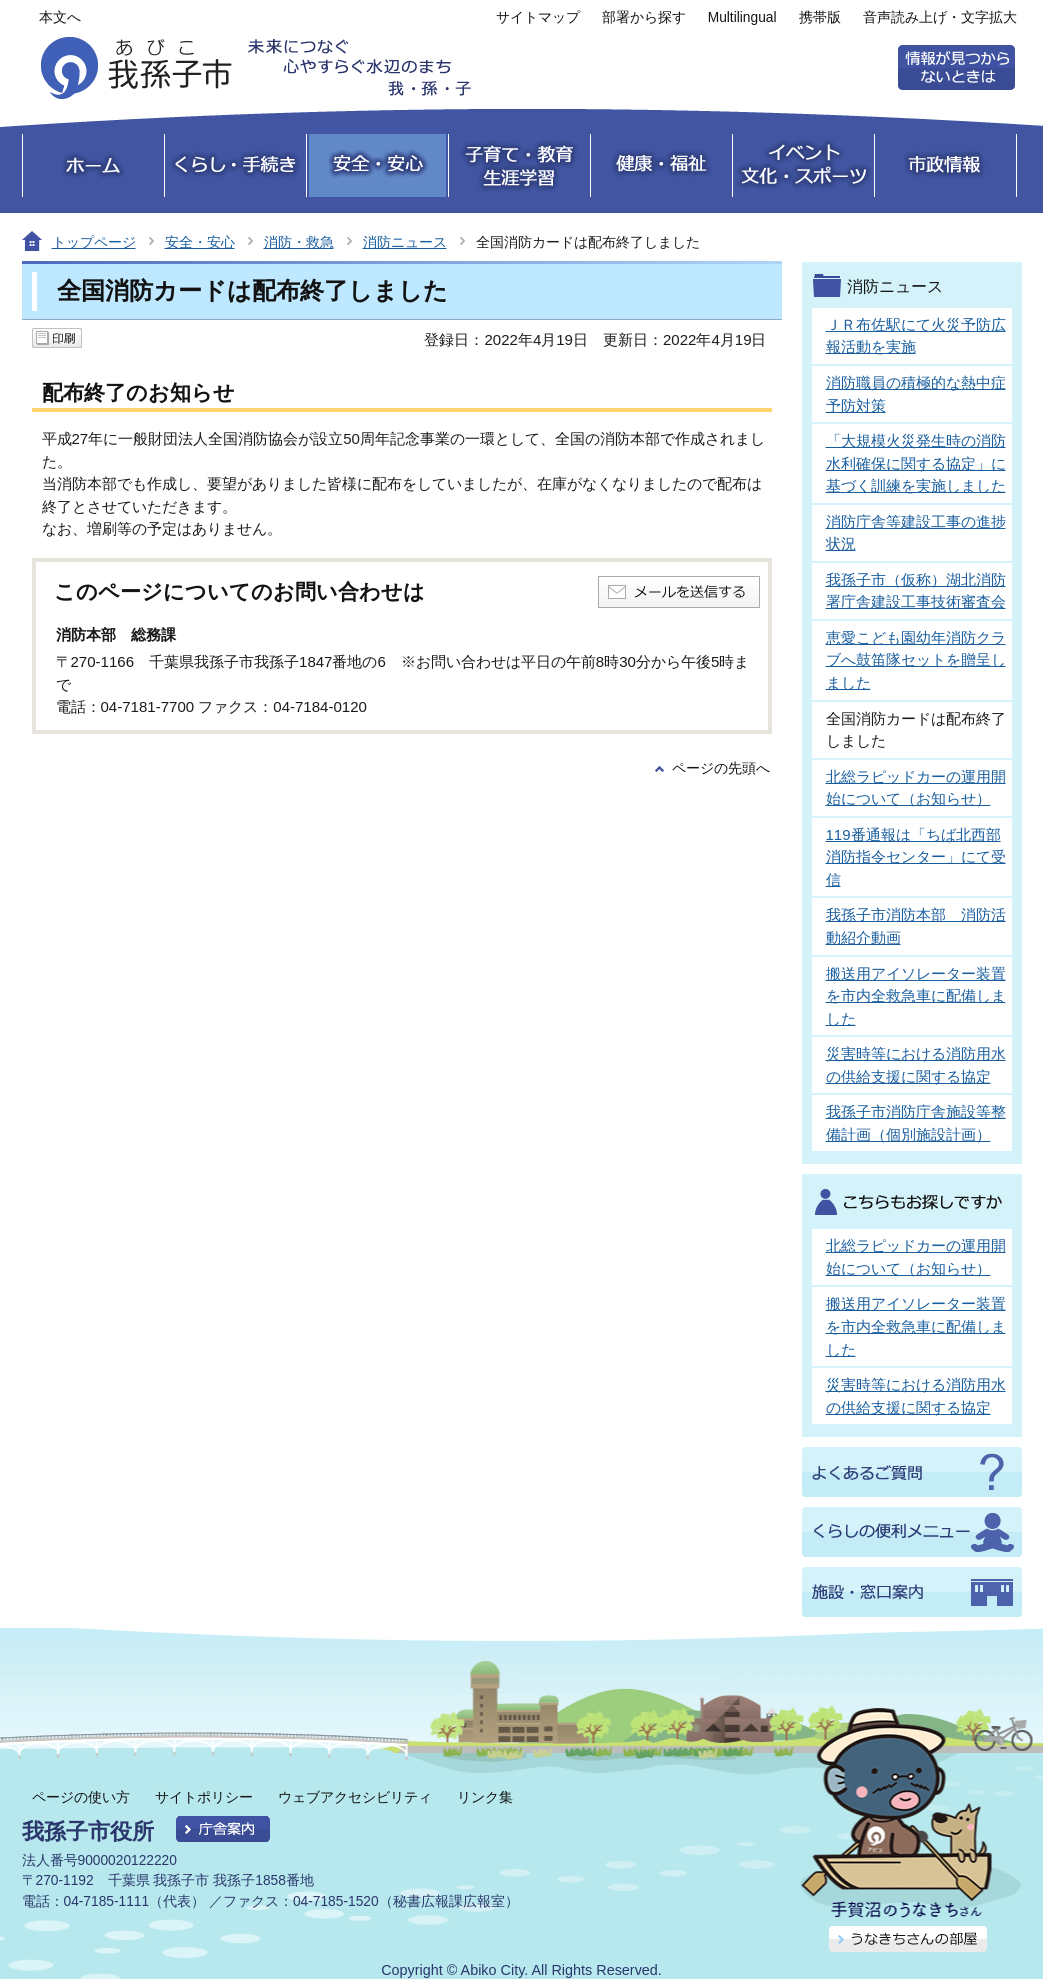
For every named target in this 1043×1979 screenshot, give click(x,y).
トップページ (94, 242)
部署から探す (644, 17)
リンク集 (485, 1797)
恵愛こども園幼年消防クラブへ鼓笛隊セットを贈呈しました (916, 660)
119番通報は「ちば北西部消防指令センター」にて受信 (916, 857)
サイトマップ (538, 17)
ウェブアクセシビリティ (355, 1797)
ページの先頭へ (721, 768)
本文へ (60, 17)
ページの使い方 (81, 1797)
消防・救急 (299, 242)
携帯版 (820, 17)
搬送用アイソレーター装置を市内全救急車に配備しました (916, 996)
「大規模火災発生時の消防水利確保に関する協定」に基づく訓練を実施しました (916, 463)
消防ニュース (405, 242)
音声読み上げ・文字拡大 (940, 17)
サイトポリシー (204, 1797)
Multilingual (742, 17)
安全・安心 (200, 242)
